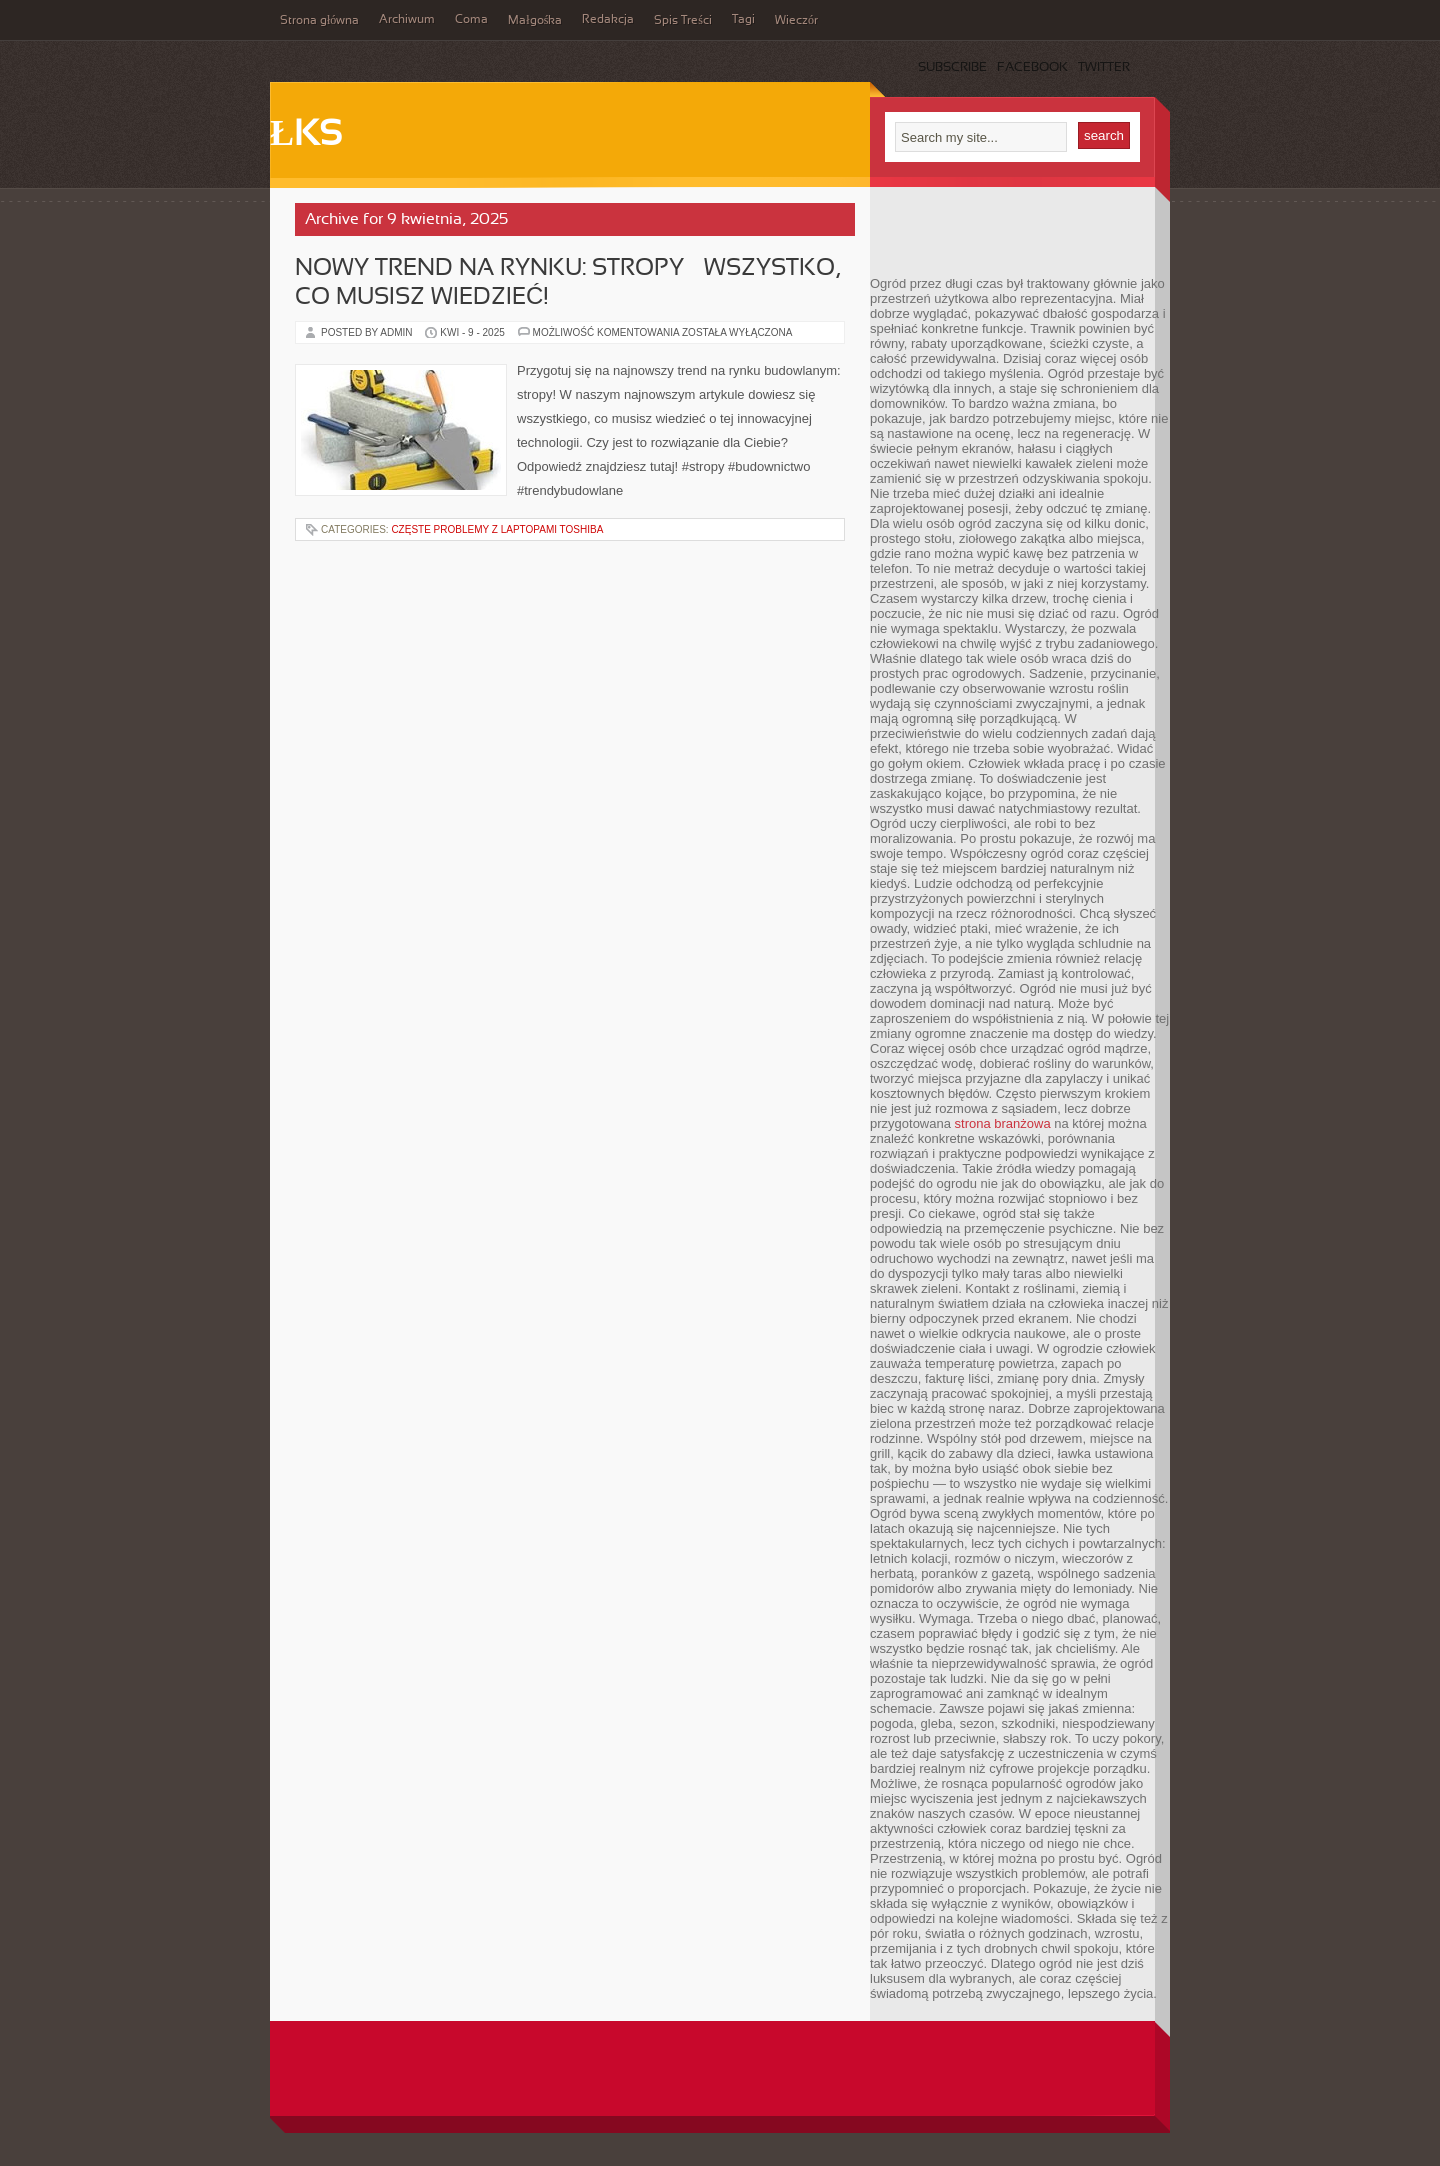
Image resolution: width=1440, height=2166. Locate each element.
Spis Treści (683, 21)
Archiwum (407, 20)
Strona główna (319, 21)
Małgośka (535, 21)
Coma (471, 20)
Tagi (743, 20)
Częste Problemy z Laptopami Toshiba (497, 529)
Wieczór (796, 21)
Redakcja (608, 20)
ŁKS (306, 136)
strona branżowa (1003, 1123)
